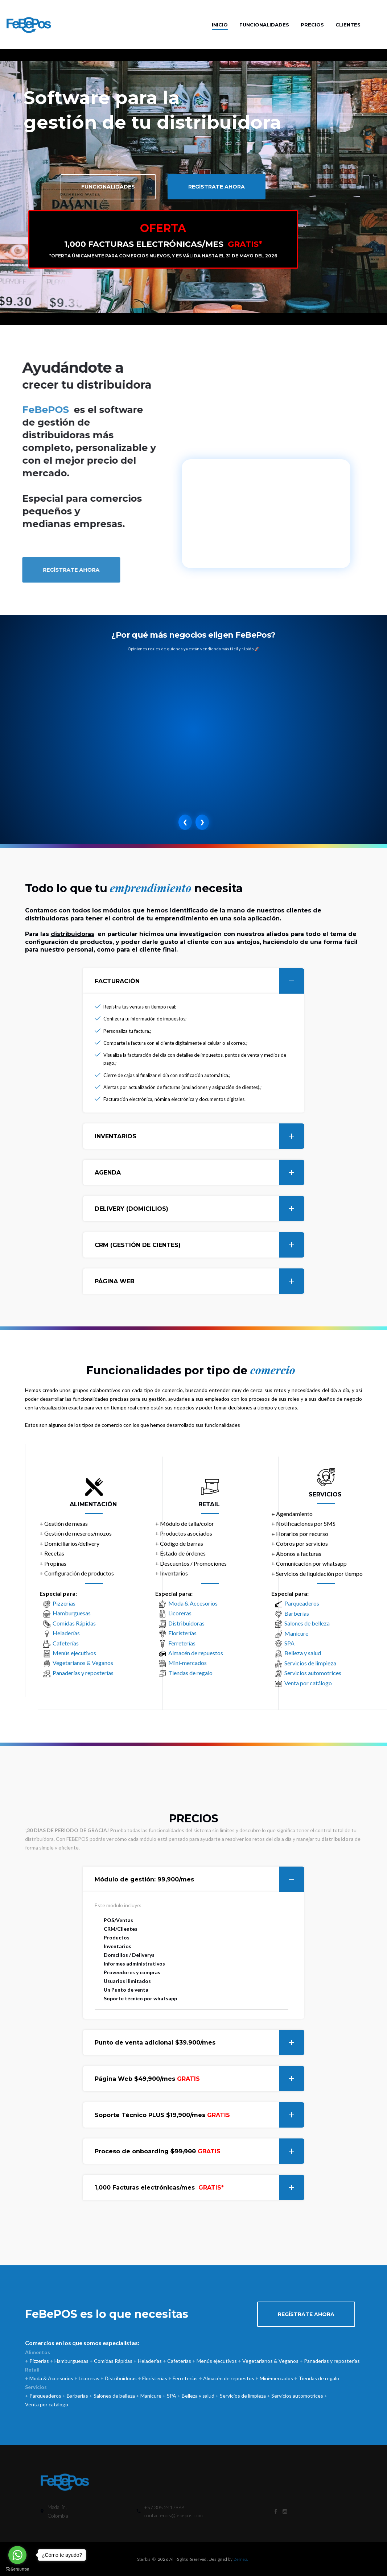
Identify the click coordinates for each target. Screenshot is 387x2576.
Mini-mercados (187, 1663)
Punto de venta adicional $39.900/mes (199, 2042)
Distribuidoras (186, 1623)
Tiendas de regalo (190, 1672)
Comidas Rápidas (74, 1623)
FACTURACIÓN (199, 981)
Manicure (296, 1632)
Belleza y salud (302, 1652)
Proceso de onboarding (199, 2151)
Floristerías (182, 1632)
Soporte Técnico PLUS (199, 2115)
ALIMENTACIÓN (93, 1504)
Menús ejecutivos (74, 1652)
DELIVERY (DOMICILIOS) (199, 1208)
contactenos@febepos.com (173, 2515)
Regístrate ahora (216, 186)
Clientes (348, 25)
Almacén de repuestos (195, 1652)
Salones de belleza (307, 1623)
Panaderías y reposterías (83, 1672)
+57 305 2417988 (164, 2507)
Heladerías (66, 1632)
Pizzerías (64, 1603)
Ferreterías (181, 1643)
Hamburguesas (72, 1613)
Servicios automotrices (312, 1672)
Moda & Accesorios (193, 1603)
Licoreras (180, 1613)
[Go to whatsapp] (17, 2555)
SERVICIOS (325, 1494)
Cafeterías (66, 1643)
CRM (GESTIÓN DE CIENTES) (199, 1245)
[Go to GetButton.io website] (17, 2569)
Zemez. (241, 2559)
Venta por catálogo (308, 1682)
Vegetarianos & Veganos (83, 1663)
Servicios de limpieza (310, 1663)
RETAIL (209, 1504)
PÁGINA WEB (199, 1281)
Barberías (296, 1613)
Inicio (220, 25)
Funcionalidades (264, 25)
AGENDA (199, 1172)
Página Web (199, 2078)
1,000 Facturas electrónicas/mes (199, 2187)
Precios (312, 25)
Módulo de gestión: (199, 1879)
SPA (289, 1643)
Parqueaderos (301, 1603)
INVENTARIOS (199, 1136)
